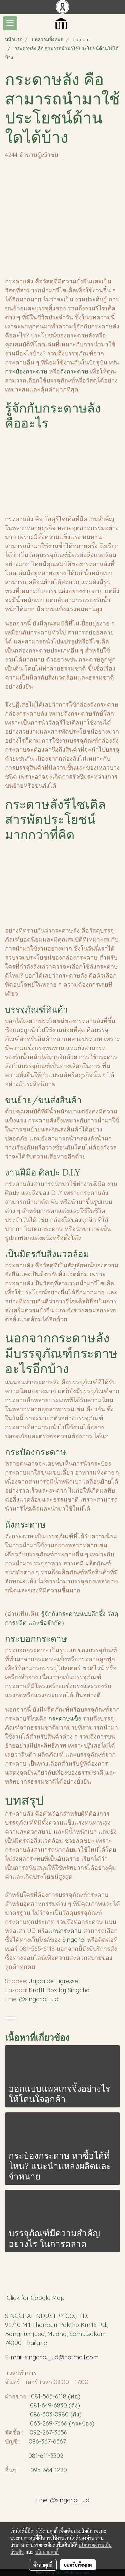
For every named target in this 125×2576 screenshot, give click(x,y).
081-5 (38, 2396)
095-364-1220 (48, 2470)
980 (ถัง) (70, 2414)
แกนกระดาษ (65, 1931)
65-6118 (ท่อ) (63, 2396)
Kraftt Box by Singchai (60, 1990)
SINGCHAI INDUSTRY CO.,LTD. (46, 2316)
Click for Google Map (36, 2298)
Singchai (74, 1940)
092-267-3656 (48, 2432)
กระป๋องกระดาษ (26, 371)
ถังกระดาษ (75, 371)
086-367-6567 (47, 2441)
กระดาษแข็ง (64, 1718)
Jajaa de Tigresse (54, 1981)
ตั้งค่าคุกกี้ (42, 2565)
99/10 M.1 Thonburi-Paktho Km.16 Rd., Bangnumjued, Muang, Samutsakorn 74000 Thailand (56, 2334)
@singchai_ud (38, 1999)
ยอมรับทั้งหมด (78, 2565)
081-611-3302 (44, 2456)
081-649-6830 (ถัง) (55, 2405)
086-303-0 (44, 2414)
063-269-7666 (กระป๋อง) (62, 2423)
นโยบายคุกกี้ (47, 2552)
